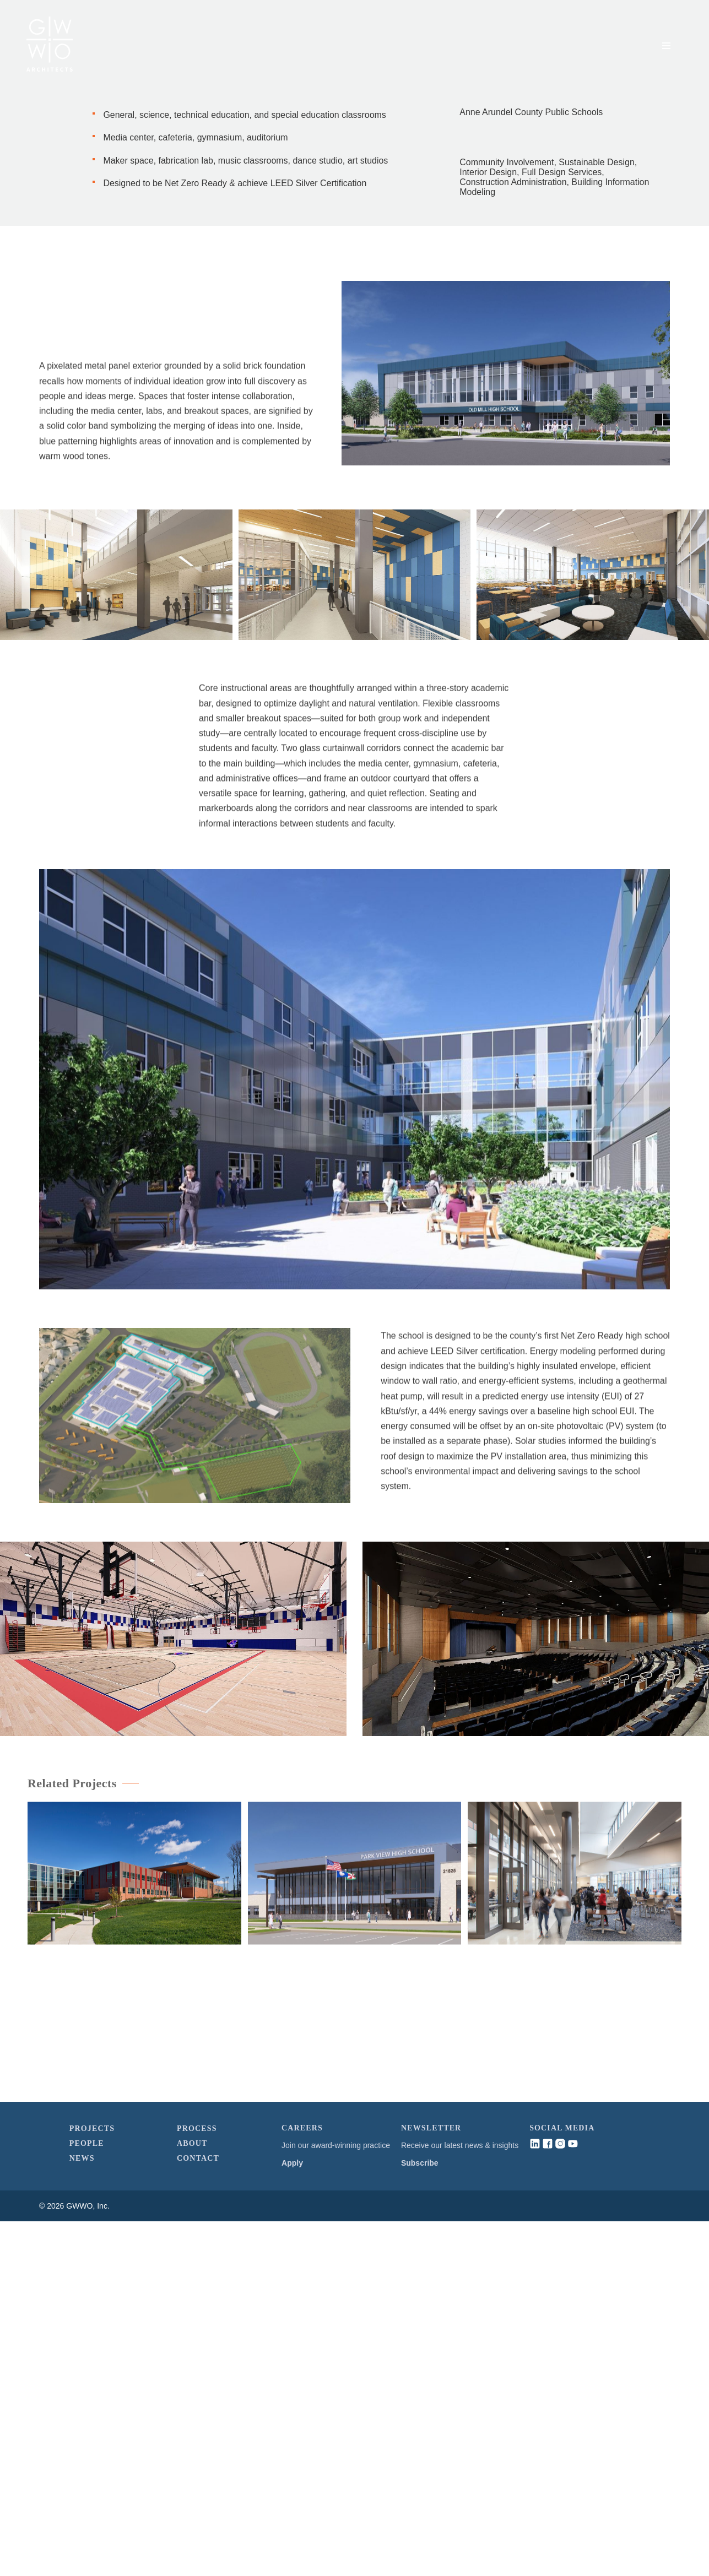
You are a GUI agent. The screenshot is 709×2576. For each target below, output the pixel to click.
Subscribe (420, 2517)
